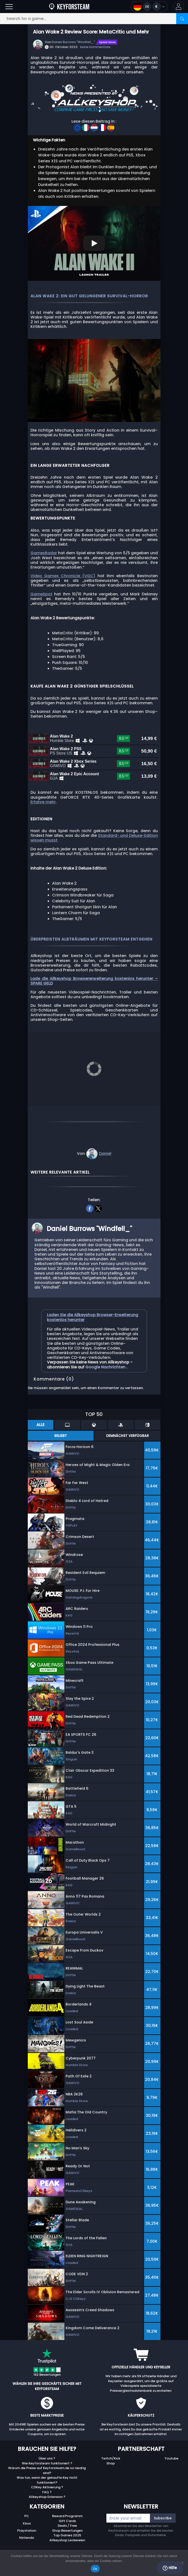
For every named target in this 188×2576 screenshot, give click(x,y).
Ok (95, 2569)
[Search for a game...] (94, 18)
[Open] (9, 6)
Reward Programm (67, 2533)
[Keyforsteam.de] (69, 6)
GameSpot (41, 594)
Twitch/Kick (110, 2475)
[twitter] (98, 1225)
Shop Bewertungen (67, 2547)
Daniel (105, 1171)
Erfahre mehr (43, 825)
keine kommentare (95, 47)
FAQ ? (47, 2509)
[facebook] (90, 1225)
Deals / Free (67, 2543)
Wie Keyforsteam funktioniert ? (47, 2480)
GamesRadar (43, 553)
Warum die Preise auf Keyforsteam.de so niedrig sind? (47, 2487)
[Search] (182, 18)
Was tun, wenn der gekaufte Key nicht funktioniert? (47, 2497)
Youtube (171, 2475)
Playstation (26, 2547)
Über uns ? (47, 2475)
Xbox (27, 2540)
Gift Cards (67, 2538)
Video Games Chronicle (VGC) (62, 576)
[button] (178, 6)
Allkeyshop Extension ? (47, 2514)
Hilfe (170, 2568)
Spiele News (107, 42)
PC (26, 2533)
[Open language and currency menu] (149, 6)
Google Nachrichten (105, 1384)
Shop (110, 2480)
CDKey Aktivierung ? (47, 2504)
